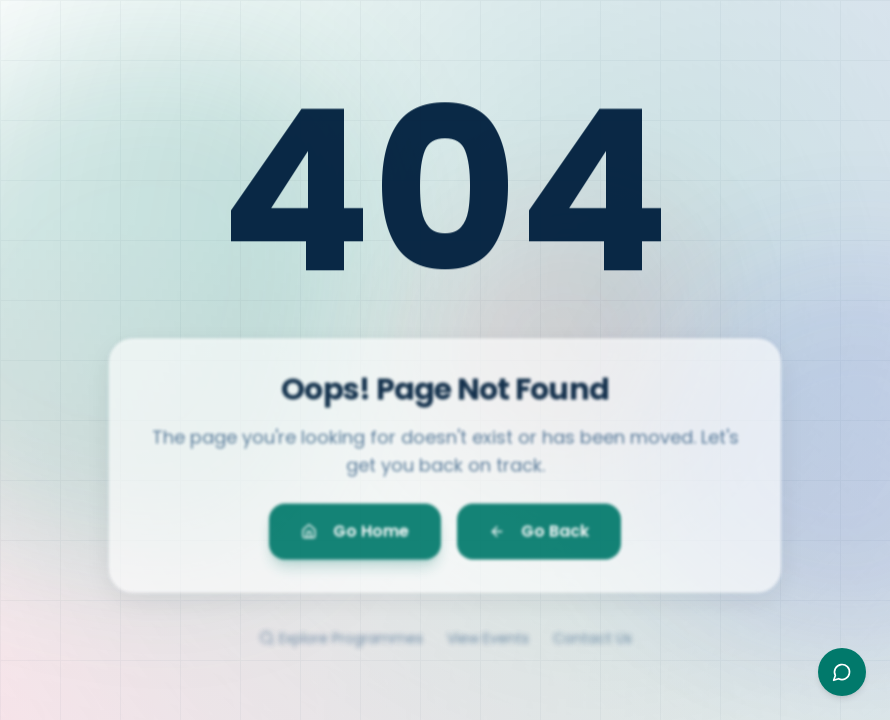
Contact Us (592, 646)
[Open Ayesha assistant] (842, 672)
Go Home (355, 536)
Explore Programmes (341, 646)
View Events (488, 646)
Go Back (539, 536)
